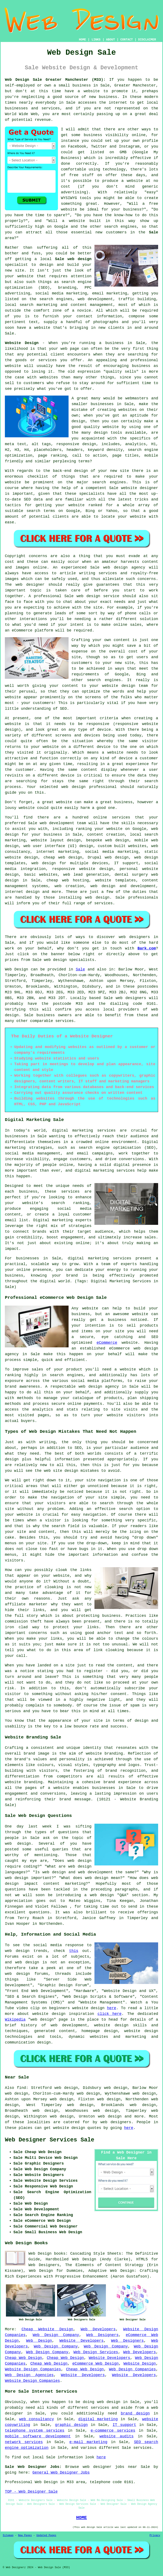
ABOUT (110, 39)
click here (109, 2014)
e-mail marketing (88, 2442)
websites (127, 410)
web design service (98, 596)
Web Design (16, 969)
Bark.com (147, 948)
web (43, 823)
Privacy (155, 2535)
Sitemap (8, 2535)
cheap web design (63, 857)
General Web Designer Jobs (61, 2472)
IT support (124, 2425)
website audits (116, 2436)
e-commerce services (113, 2430)
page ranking (52, 455)
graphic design (71, 2425)
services (121, 817)
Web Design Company (56, 2335)
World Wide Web (21, 114)
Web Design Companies (132, 2369)
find (21, 2088)
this (73, 1951)
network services (24, 2442)
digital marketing (98, 2419)
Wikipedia (15, 2019)
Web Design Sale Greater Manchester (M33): (55, 80)
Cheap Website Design (47, 2329)
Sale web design (73, 259)
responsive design (76, 444)
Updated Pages (46, 2535)
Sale (153, 232)
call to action (89, 455)
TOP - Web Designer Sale (31, 2492)
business (123, 802)
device (104, 747)
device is (71, 775)
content (89, 770)
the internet (113, 102)
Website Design (22, 343)
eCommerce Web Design (95, 2363)
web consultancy (36, 2419)
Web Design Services (95, 2352)
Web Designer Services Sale (49, 2140)
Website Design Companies (33, 2369)
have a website (33, 328)
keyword (96, 450)
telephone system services (34, 2430)
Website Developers (81, 2341)
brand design (135, 2413)
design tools (108, 433)
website (92, 91)
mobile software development (38, 2436)
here (111, 2008)
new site (14, 270)
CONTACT (126, 39)
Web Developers (98, 2329)
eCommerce (107, 1343)
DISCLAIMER (147, 39)
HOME (82, 39)
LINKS (95, 39)
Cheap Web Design (23, 2358)
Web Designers (102, 2335)
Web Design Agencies (29, 2375)
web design (108, 2402)
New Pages (25, 2535)
